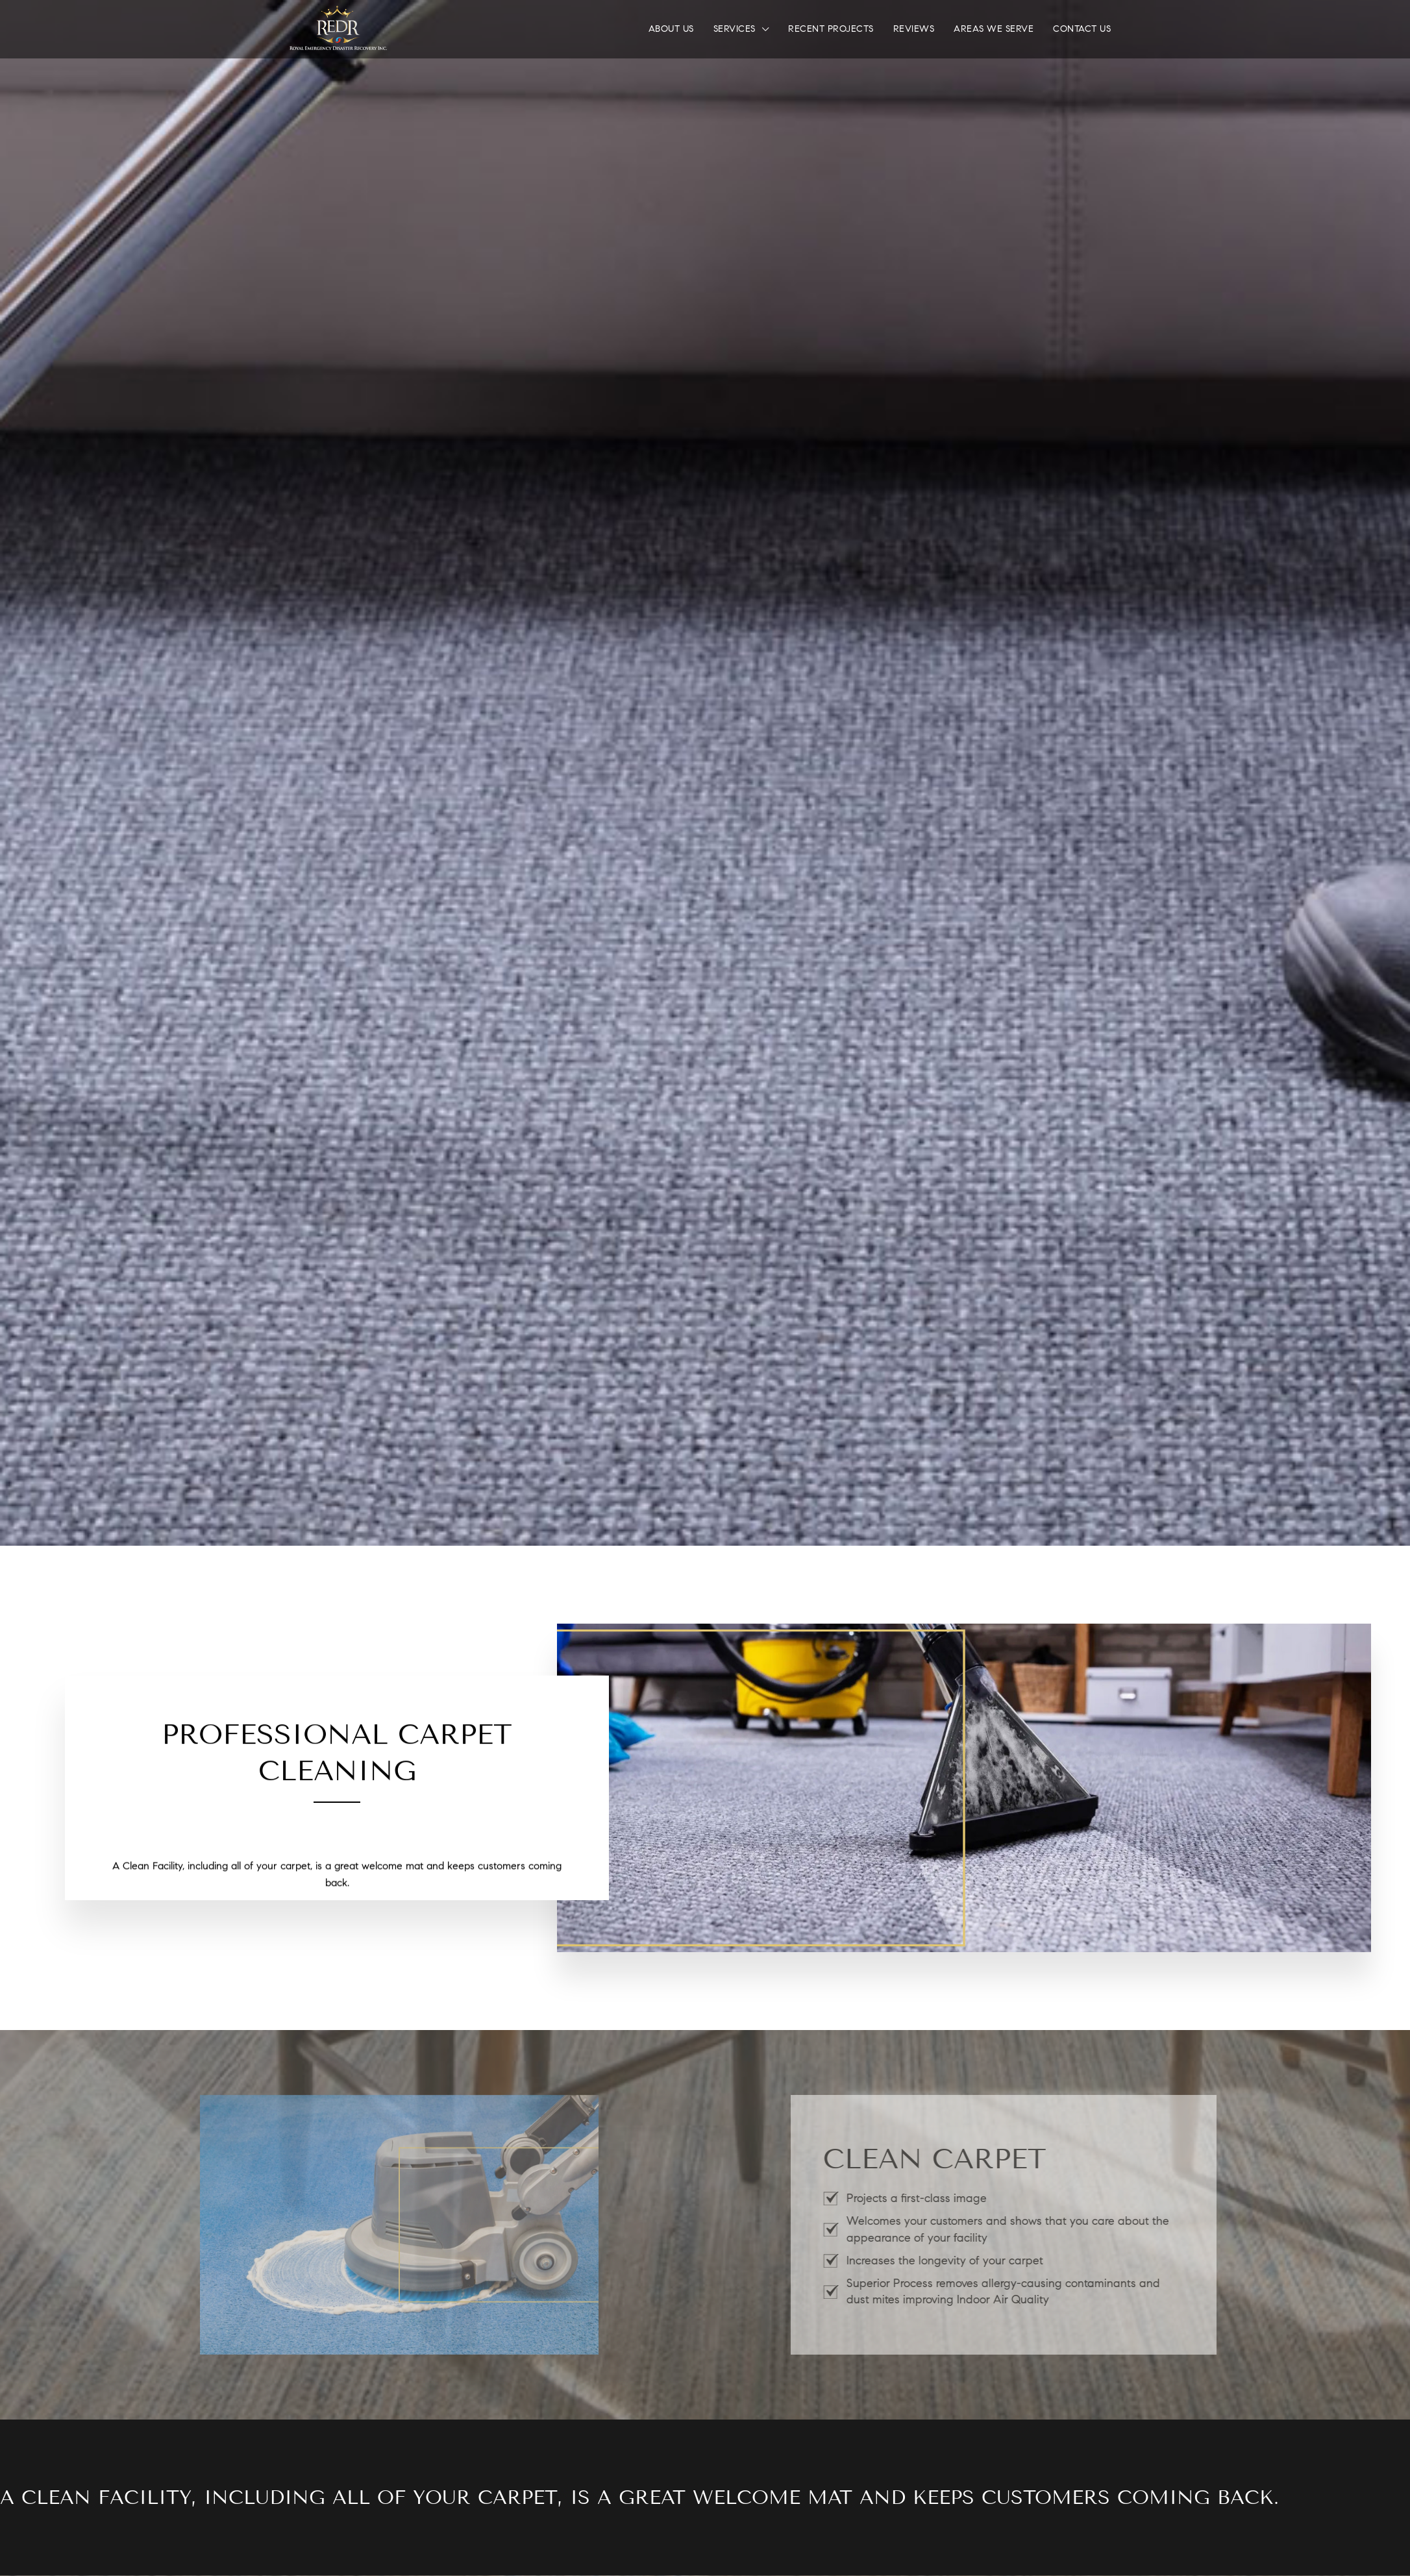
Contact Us (1082, 28)
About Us (671, 28)
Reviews (914, 28)
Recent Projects (831, 28)
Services (734, 28)
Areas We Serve (993, 28)
